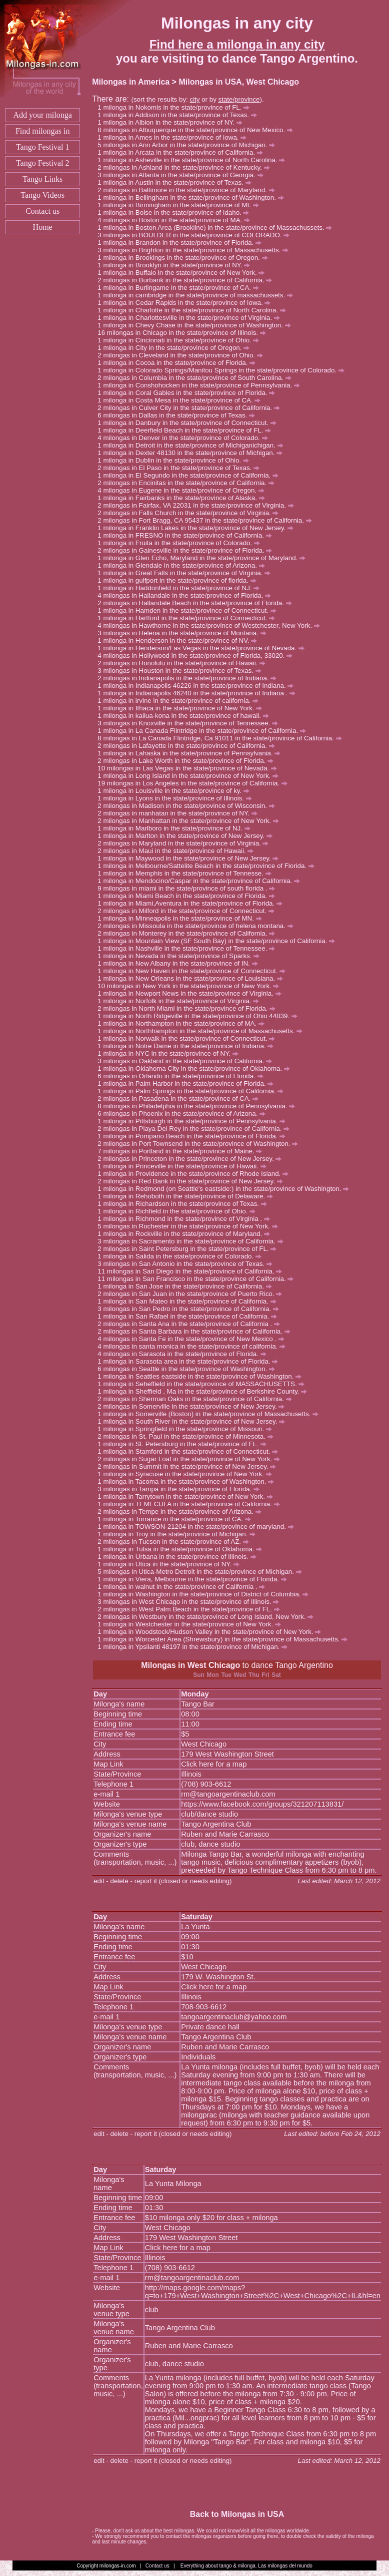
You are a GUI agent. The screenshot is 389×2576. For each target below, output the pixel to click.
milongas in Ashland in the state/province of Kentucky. (186, 167)
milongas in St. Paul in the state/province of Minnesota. (188, 1436)
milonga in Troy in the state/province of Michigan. (179, 1534)
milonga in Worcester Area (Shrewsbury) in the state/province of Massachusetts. (225, 1639)
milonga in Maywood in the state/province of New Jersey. (190, 858)
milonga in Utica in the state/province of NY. (171, 1564)
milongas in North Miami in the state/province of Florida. (189, 1008)
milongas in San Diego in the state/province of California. (194, 1271)
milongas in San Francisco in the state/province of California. (200, 1278)
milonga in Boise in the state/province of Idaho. (176, 212)
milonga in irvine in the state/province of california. (180, 700)
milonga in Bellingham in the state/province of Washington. (193, 197)
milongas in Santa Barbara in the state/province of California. (196, 1331)
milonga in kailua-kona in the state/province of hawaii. (185, 715)
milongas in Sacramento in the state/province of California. (193, 1241)
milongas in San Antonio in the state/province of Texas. (187, 1263)
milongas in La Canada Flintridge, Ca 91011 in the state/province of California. (222, 738)
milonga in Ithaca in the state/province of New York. (182, 708)
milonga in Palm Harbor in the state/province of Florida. (188, 1083)
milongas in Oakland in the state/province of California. (187, 1061)
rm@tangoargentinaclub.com (228, 1794)
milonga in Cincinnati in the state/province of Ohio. (181, 340)
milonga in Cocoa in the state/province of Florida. (179, 362)
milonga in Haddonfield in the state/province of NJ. (181, 588)
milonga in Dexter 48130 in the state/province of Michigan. (192, 453)
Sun (198, 1674)
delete (119, 1881)
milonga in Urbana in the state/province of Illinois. (179, 1556)
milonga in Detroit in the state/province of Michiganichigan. (193, 445)
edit (99, 1881)
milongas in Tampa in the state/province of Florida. (181, 1489)
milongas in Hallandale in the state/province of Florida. (187, 595)
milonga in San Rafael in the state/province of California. (190, 1316)
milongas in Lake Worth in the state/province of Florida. (188, 760)
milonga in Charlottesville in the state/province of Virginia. (191, 317)
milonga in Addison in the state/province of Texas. (179, 115)
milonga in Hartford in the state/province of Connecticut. (189, 618)
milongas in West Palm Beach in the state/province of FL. (191, 1609)
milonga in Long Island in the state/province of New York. (190, 775)
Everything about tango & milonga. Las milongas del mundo (246, 2565)
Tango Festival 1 (42, 147)
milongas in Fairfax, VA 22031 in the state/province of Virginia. (198, 505)
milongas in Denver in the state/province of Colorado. (185, 438)
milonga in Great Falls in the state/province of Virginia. (186, 573)
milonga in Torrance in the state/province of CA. (177, 1519)
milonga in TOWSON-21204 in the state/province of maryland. (198, 1526)
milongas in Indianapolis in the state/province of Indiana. (189, 678)
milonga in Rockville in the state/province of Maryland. (186, 1233)
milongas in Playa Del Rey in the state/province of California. (196, 1128)
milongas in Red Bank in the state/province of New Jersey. (192, 1181)
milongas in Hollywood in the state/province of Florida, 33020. (197, 655)
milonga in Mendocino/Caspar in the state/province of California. (201, 881)
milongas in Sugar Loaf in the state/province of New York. (191, 1459)
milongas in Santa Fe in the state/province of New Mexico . (193, 1339)
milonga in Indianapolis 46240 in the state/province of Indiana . (199, 693)
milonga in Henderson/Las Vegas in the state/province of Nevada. (203, 648)
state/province (239, 99)
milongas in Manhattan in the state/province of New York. (190, 820)
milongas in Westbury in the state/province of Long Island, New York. (208, 1616)
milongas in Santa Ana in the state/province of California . (191, 1324)
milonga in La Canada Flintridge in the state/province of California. (204, 730)
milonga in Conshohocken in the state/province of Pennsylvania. (201, 385)
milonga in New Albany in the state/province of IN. (180, 963)
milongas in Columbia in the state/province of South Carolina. (197, 377)
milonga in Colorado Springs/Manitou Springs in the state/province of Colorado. (223, 370)
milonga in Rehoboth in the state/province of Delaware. (187, 1196)
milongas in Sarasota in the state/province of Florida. (184, 1354)
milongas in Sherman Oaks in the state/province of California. (197, 1399)
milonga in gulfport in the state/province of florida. (179, 580)
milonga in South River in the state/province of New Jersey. (194, 1421)
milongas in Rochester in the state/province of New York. (190, 1226)
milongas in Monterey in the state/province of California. (189, 933)
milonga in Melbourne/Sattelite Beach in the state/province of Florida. (208, 866)
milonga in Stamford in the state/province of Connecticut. (190, 1451)
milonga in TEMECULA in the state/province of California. (191, 1504)
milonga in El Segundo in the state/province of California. (190, 475)
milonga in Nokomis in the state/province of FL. (176, 107)
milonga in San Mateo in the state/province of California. (189, 1301)
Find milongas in (43, 131)
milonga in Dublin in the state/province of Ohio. (175, 460)
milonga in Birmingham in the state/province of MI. (180, 205)
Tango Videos (42, 195)
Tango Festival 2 (42, 163)
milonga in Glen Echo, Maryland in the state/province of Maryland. (204, 558)
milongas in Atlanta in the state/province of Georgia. (183, 175)
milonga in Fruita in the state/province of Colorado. (181, 543)
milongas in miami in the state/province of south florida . (189, 888)
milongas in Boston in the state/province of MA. (176, 220)
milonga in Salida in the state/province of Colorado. (182, 1256)
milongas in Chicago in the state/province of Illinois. (186, 332)
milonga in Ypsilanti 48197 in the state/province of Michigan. (195, 1646)
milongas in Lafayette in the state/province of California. (188, 745)
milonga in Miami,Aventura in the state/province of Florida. (192, 903)
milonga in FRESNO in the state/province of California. (187, 535)
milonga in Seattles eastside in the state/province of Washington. (202, 1376)
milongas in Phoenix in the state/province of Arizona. (184, 1113)
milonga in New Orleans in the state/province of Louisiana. (192, 978)
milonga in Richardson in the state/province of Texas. (184, 1203)
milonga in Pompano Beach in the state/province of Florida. (194, 1136)
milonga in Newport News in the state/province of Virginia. (192, 993)
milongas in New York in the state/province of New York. (193, 986)
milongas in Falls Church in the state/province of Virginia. (190, 513)
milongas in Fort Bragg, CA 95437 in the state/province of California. (207, 520)
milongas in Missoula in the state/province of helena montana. (198, 926)
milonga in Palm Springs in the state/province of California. (193, 1091)
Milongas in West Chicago (190, 1665)
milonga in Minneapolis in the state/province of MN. (182, 918)
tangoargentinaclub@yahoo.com (233, 2017)
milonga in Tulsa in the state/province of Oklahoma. (182, 1549)
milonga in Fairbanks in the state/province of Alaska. (183, 498)
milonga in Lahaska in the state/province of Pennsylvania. (191, 753)
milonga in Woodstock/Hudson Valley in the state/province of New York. (212, 1631)
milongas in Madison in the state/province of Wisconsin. (188, 805)
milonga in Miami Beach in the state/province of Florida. (188, 896)
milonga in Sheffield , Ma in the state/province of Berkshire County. (205, 1391)
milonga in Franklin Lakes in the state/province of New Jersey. (198, 528)
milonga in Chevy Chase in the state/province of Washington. (196, 325)
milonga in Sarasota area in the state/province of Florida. (190, 1361)
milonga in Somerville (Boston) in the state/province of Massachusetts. (210, 1414)
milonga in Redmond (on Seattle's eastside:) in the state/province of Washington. (226, 1188)
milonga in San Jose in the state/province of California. (187, 1286)
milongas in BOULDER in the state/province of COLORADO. (196, 235)
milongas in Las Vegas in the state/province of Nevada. (192, 768)
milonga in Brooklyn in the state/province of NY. (176, 265)
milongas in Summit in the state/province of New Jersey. (189, 1466)
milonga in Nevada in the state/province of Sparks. (181, 956)
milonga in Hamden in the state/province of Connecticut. (189, 610)
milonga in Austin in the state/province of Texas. (177, 182)
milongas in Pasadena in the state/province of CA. (180, 1098)
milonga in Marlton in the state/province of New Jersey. (187, 835)
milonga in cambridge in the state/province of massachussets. (197, 295)
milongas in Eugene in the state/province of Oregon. (183, 490)
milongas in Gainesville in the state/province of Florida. (187, 550)
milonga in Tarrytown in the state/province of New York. (187, 1496)
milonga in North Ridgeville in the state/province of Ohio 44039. (200, 1016)
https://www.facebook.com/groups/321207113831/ (262, 1804)
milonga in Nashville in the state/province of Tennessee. (189, 948)
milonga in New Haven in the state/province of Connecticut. (194, 971)
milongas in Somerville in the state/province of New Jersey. (193, 1406)
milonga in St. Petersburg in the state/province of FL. (184, 1444)
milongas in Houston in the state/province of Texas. (182, 670)
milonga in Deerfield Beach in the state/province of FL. (187, 430)
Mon (212, 1674)
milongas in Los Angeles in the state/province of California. (197, 783)
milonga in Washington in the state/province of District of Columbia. (205, 1594)
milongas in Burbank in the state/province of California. (187, 280)
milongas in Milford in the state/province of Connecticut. (188, 911)
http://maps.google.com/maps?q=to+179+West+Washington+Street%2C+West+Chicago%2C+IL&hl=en (262, 2292)
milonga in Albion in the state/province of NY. (172, 122)
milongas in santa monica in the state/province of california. (194, 1346)
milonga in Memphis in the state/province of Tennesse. (187, 873)
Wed (240, 1674)
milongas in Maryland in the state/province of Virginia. (185, 843)
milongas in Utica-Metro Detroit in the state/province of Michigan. (202, 1571)
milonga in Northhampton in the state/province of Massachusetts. (202, 1031)
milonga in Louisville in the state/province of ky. (176, 790)
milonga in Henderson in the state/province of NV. (180, 640)
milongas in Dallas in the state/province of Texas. (179, 415)
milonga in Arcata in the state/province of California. (182, 152)
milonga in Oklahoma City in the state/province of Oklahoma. (196, 1068)
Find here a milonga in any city (237, 44)
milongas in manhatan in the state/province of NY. (180, 813)
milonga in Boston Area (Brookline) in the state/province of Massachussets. (217, 227)
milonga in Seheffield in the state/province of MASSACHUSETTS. (203, 1384)
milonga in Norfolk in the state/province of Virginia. (181, 1001)
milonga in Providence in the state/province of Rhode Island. (195, 1173)
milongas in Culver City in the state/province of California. (191, 407)
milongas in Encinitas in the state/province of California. (188, 483)
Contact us (43, 211)
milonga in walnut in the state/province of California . (184, 1586)
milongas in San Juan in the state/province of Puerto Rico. (192, 1294)
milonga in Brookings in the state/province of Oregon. (185, 257)
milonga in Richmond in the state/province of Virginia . (186, 1218)
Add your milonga (43, 115)
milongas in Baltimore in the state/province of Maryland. (188, 190)
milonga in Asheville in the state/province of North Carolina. (194, 160)
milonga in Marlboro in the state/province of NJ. (176, 828)
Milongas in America (131, 82)
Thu (254, 1674)
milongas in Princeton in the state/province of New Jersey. (192, 1158)
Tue (226, 1674)
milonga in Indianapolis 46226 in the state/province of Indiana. (198, 685)
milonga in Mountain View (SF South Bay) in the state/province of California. (219, 941)
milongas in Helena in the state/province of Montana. (184, 633)
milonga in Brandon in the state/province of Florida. (182, 242)
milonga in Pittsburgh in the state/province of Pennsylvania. (194, 1121)
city (195, 99)
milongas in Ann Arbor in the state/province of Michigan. (189, 145)
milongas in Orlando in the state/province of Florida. (183, 1076)
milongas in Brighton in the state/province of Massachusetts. (195, 250)
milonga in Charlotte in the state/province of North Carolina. (194, 310)
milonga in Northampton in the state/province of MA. (183, 1023)
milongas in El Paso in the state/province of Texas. (181, 468)
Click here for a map (213, 1764)
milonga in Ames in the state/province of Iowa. (174, 137)
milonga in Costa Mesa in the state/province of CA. (181, 400)
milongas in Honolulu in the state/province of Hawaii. (184, 663)
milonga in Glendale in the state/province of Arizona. (183, 565)
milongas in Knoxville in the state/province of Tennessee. (190, 723)
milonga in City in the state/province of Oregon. (176, 347)
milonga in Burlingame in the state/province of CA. (180, 287)
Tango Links (42, 179)
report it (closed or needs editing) (183, 1881)
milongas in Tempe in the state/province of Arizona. (182, 1511)
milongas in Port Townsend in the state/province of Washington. (200, 1143)
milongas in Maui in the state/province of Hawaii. (178, 850)
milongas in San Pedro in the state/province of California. (190, 1309)
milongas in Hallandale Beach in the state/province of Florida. (197, 603)
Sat (276, 1674)
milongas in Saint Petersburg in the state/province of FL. (189, 1248)
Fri (265, 1674)
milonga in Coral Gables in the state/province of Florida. (189, 392)
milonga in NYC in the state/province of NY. (170, 1053)
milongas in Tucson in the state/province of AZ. (175, 1541)
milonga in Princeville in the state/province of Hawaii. (184, 1166)
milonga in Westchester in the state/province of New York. (192, 1624)
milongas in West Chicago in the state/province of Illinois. (191, 1601)
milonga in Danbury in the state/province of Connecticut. (189, 422)
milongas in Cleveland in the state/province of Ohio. (182, 355)
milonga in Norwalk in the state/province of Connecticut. (189, 1038)
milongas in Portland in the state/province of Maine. (182, 1151)
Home (42, 227)
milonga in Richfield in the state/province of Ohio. (179, 1211)
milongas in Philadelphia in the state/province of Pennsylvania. (199, 1106)
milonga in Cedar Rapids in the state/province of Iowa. (186, 302)
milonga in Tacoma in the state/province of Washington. (188, 1481)
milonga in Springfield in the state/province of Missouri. (187, 1429)
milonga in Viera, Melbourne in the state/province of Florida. (194, 1579)
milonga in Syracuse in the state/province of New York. (187, 1474)
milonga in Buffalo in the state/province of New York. (183, 272)
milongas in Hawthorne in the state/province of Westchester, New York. (211, 625)
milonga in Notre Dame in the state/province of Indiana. (188, 1046)
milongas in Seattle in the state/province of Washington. (188, 1369)
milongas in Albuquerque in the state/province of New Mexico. (197, 130)
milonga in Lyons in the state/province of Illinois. (177, 798)
